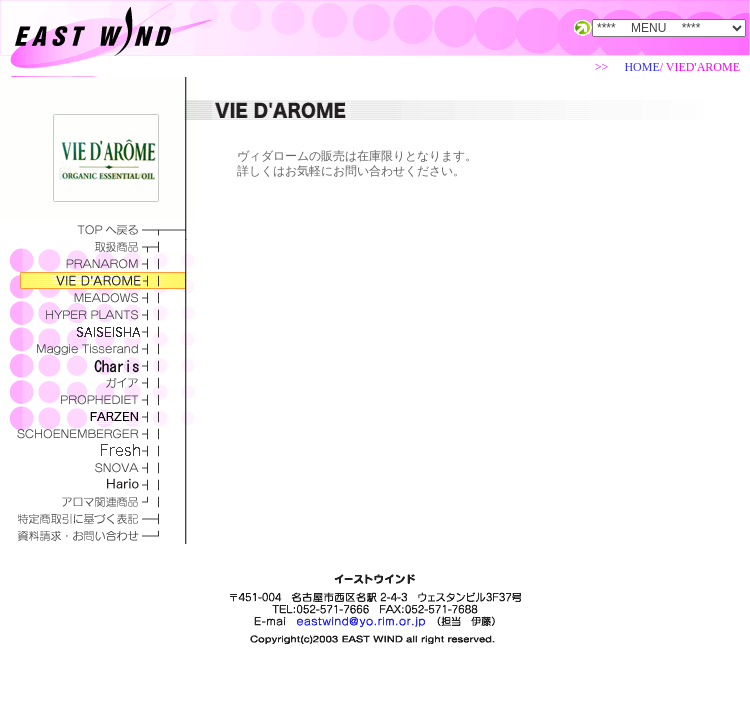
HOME (641, 67)
